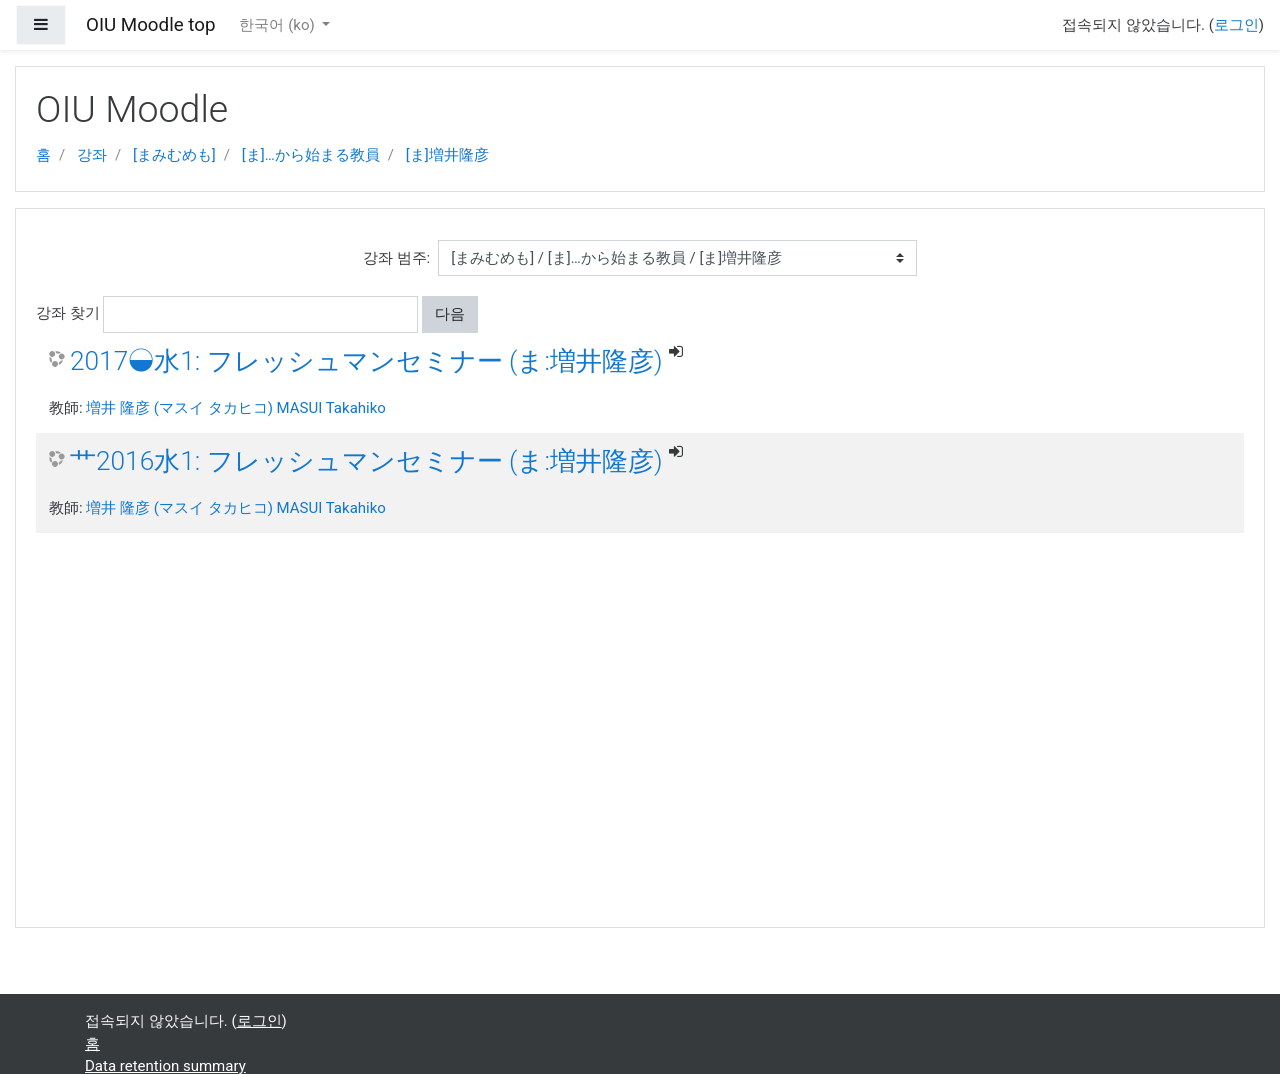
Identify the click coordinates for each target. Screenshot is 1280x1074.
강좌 (92, 155)
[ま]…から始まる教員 (311, 155)
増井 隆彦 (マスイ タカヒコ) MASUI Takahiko (236, 408)
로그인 (1236, 25)
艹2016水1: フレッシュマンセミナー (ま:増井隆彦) (366, 461)
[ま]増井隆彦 (447, 155)
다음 (450, 314)
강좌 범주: (396, 258)
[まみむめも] (174, 155)
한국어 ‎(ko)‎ (278, 25)
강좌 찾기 (68, 313)
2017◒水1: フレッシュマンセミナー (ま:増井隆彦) (366, 361)
